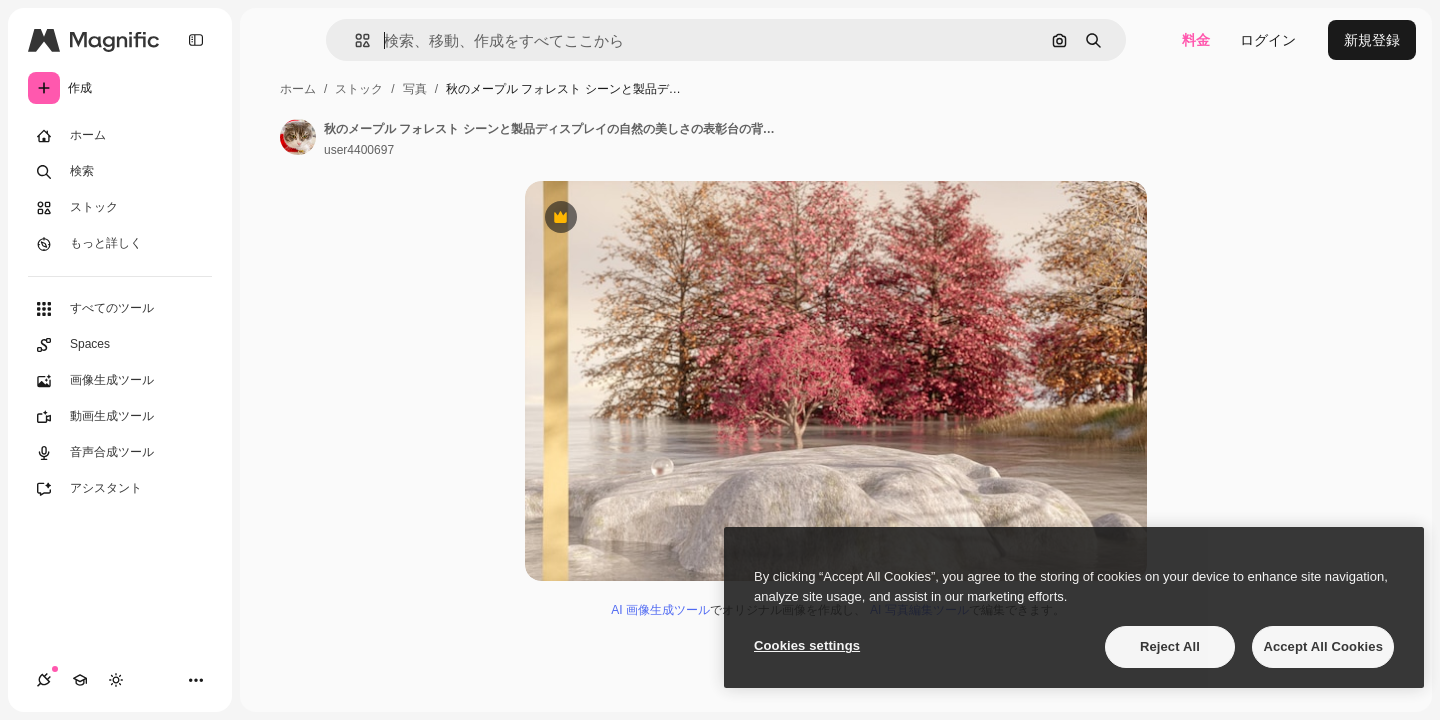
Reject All (1170, 646)
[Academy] (80, 680)
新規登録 (1372, 40)
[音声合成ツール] (120, 453)
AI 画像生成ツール (660, 610)
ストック (359, 89)
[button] (354, 40)
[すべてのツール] (120, 309)
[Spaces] (120, 345)
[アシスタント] (120, 489)
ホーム (298, 89)
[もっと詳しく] (120, 244)
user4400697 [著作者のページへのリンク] (359, 150)
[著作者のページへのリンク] (298, 137)
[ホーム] (120, 136)
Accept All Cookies (1323, 646)
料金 (1196, 40)
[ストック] (120, 208)
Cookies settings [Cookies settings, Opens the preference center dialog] (807, 645)
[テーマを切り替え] (116, 680)
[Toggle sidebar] (196, 40)
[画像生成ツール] (120, 381)
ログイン (1268, 40)
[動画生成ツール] (120, 417)
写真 (415, 89)
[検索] (120, 172)
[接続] (44, 680)
